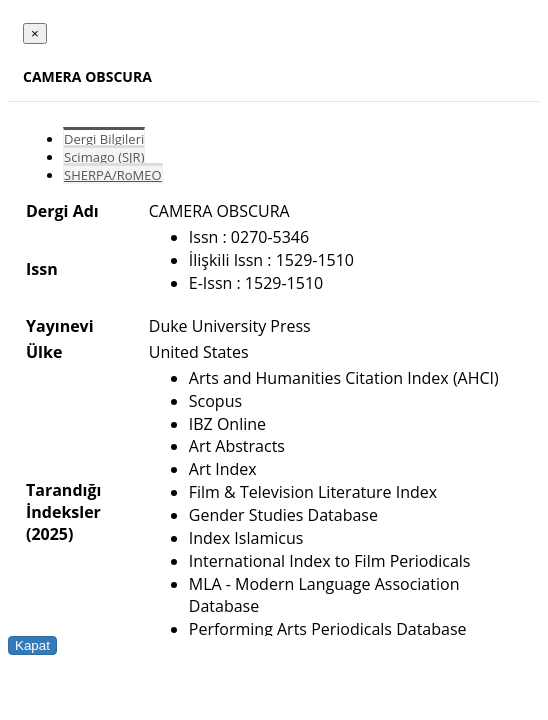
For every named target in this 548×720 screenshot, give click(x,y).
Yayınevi (60, 326)
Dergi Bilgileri (104, 139)
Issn (42, 269)
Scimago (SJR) (104, 157)
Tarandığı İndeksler (63, 501)
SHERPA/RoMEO (113, 175)
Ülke (44, 352)
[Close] (35, 33)
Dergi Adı (62, 211)
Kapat (32, 645)
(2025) (49, 534)
